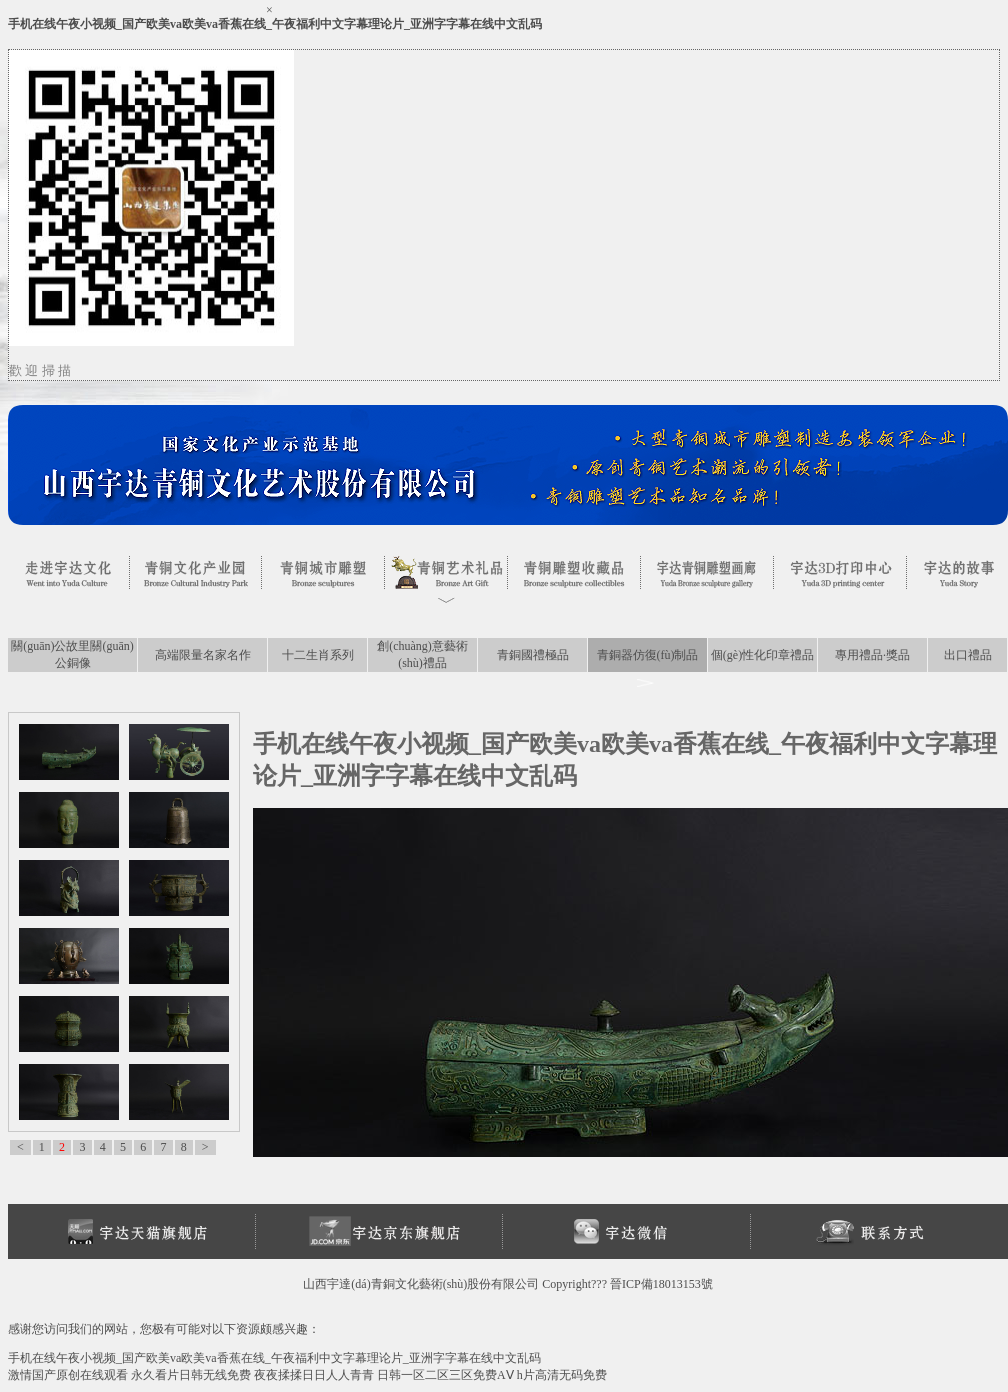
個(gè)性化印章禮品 (762, 655)
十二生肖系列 (318, 655)
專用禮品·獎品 (872, 655)
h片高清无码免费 (562, 1375)
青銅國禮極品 (533, 655)
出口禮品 (968, 655)
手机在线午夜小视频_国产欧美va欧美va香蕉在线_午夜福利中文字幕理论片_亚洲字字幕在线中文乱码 (275, 24)
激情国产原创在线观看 (68, 1375)
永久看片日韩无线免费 (191, 1375)
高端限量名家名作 (203, 655)
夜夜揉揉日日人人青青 (314, 1375)
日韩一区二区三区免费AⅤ (445, 1375)
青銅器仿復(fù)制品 (648, 655)
